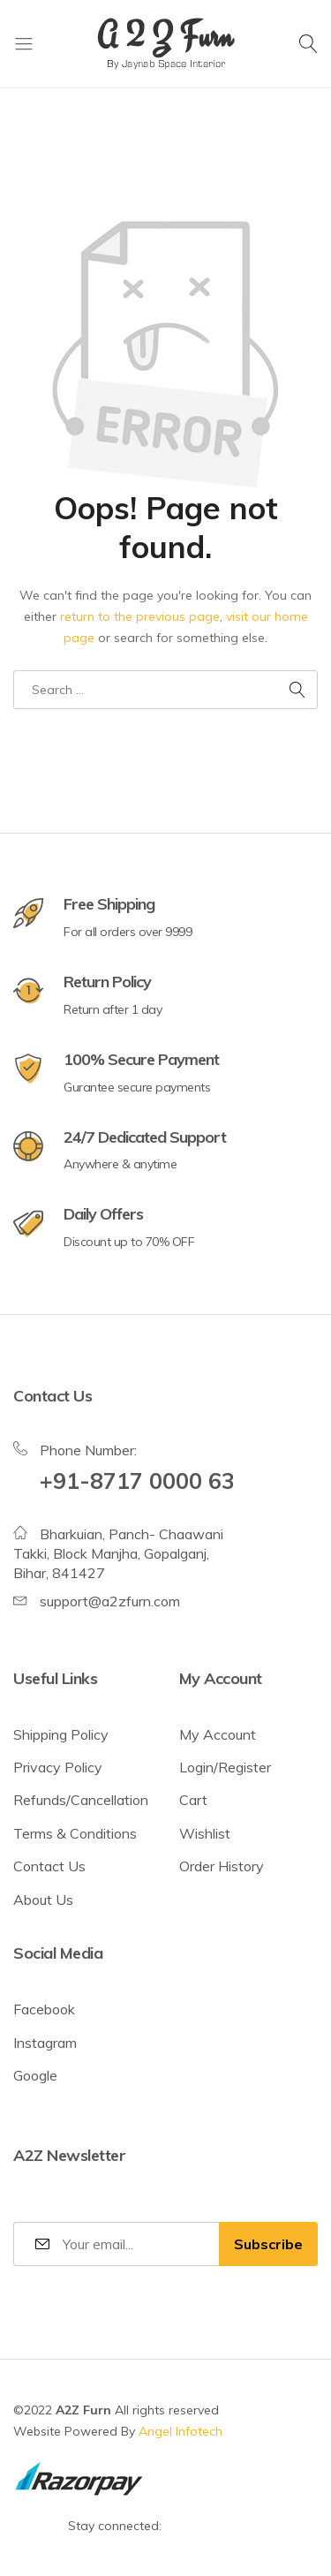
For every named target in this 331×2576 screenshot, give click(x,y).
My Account (217, 1734)
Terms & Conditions (75, 1833)
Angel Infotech (180, 2431)
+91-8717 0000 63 (137, 1480)
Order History (221, 1866)
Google (35, 2075)
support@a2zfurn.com (110, 1601)
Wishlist (204, 1833)
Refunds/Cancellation (80, 1800)
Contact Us (49, 1866)
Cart (193, 1800)
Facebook (44, 2009)
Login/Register (225, 1767)
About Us (43, 1899)
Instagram (45, 2042)
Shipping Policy (61, 1734)
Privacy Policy (57, 1767)
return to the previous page (140, 616)
